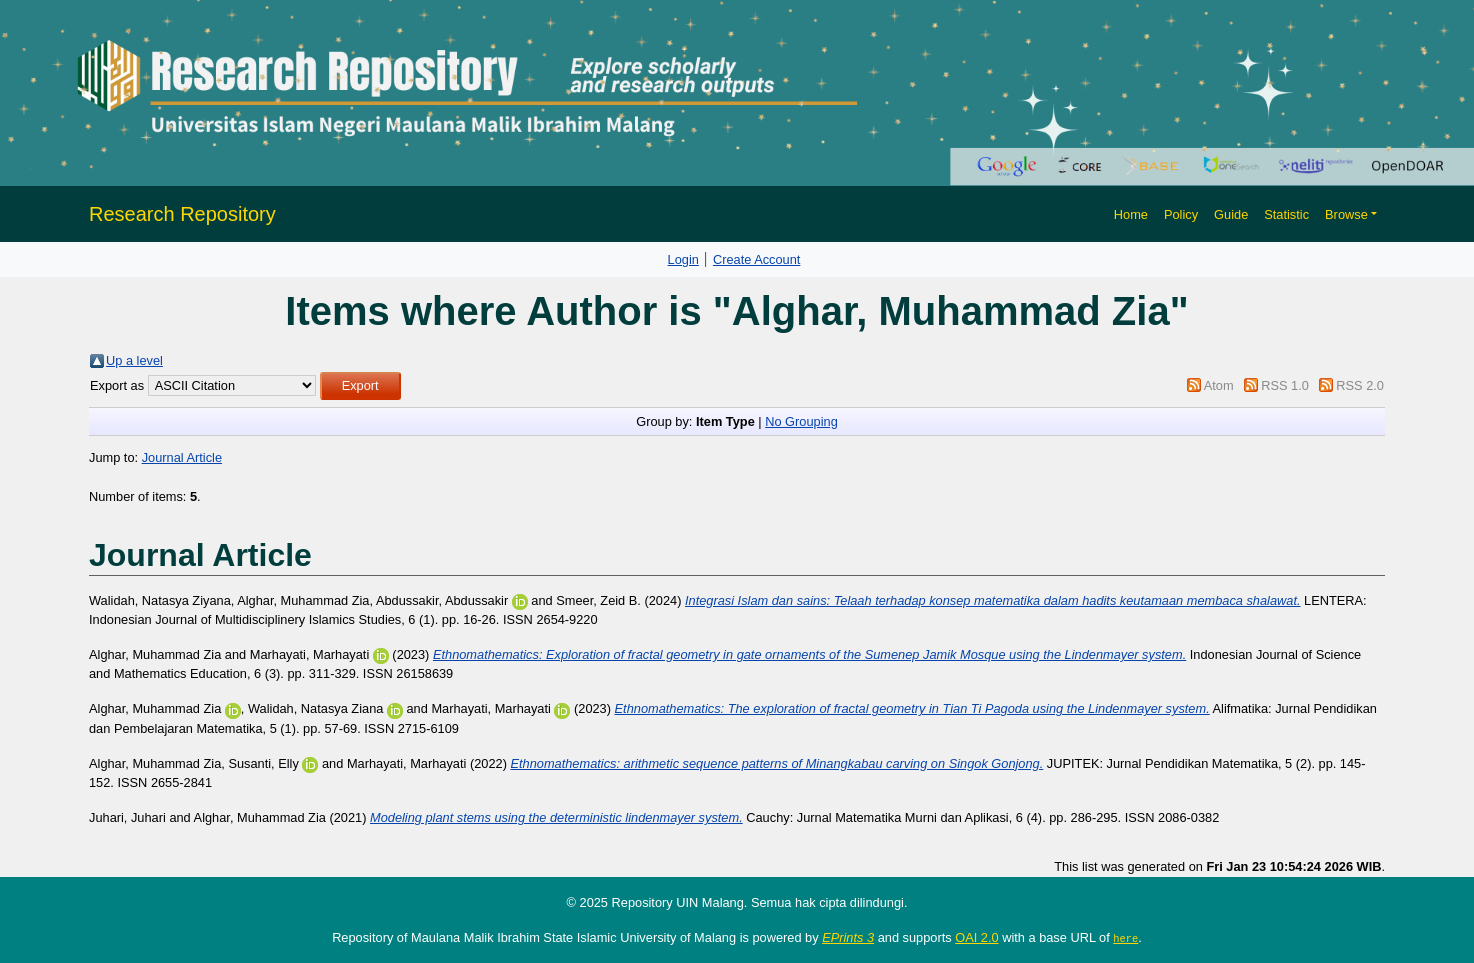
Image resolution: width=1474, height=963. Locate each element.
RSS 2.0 (1360, 385)
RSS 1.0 (1285, 385)
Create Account (757, 259)
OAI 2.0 (976, 937)
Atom (1219, 385)
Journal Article (182, 457)
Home (1131, 214)
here (1125, 938)
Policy (1181, 214)
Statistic (1286, 214)
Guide (1231, 214)
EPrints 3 (848, 937)
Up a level (134, 360)
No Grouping (801, 421)
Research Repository (182, 214)
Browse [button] (1346, 214)
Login (683, 259)
